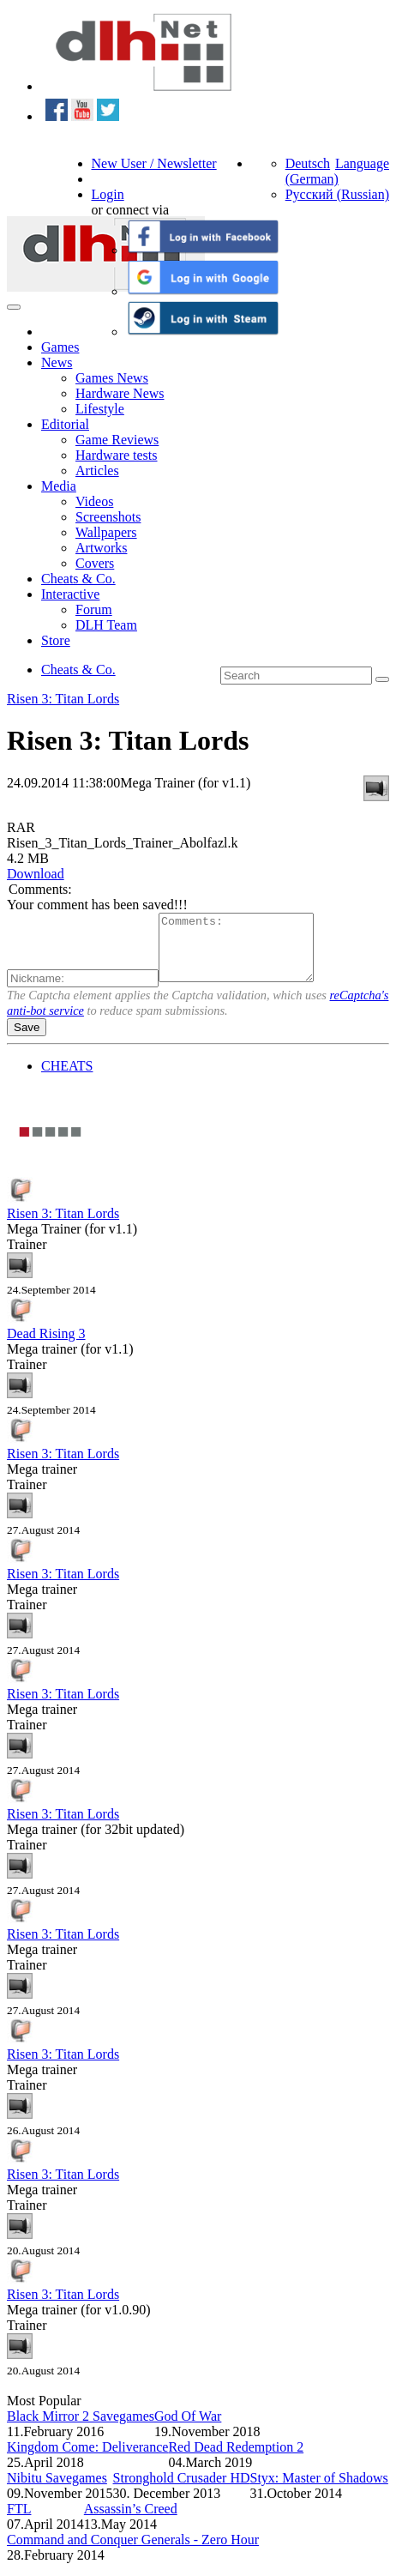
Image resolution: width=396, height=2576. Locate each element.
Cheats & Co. (78, 578)
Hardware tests (116, 455)
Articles (97, 470)
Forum (93, 609)
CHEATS (67, 1078)
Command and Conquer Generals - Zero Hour (133, 2552)
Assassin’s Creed (130, 2521)
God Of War (187, 2429)
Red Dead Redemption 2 (235, 2459)
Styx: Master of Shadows (319, 2490)
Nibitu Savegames (57, 2490)
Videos (94, 501)
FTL (19, 2521)
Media (58, 486)
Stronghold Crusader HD (181, 2490)
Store (55, 640)
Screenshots (108, 517)
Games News (111, 378)
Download (35, 873)
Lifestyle (99, 408)
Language (362, 163)
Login (108, 194)
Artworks (101, 547)
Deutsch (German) (312, 171)
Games (60, 347)
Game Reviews (117, 439)
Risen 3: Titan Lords (63, 698)
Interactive (70, 594)
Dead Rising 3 (46, 1346)
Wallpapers (106, 532)
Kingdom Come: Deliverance (87, 2459)
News (56, 362)
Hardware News (120, 393)
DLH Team (106, 625)
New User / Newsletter (154, 163)
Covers (94, 563)
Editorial (65, 424)
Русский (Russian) (337, 194)
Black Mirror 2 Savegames (80, 2429)
